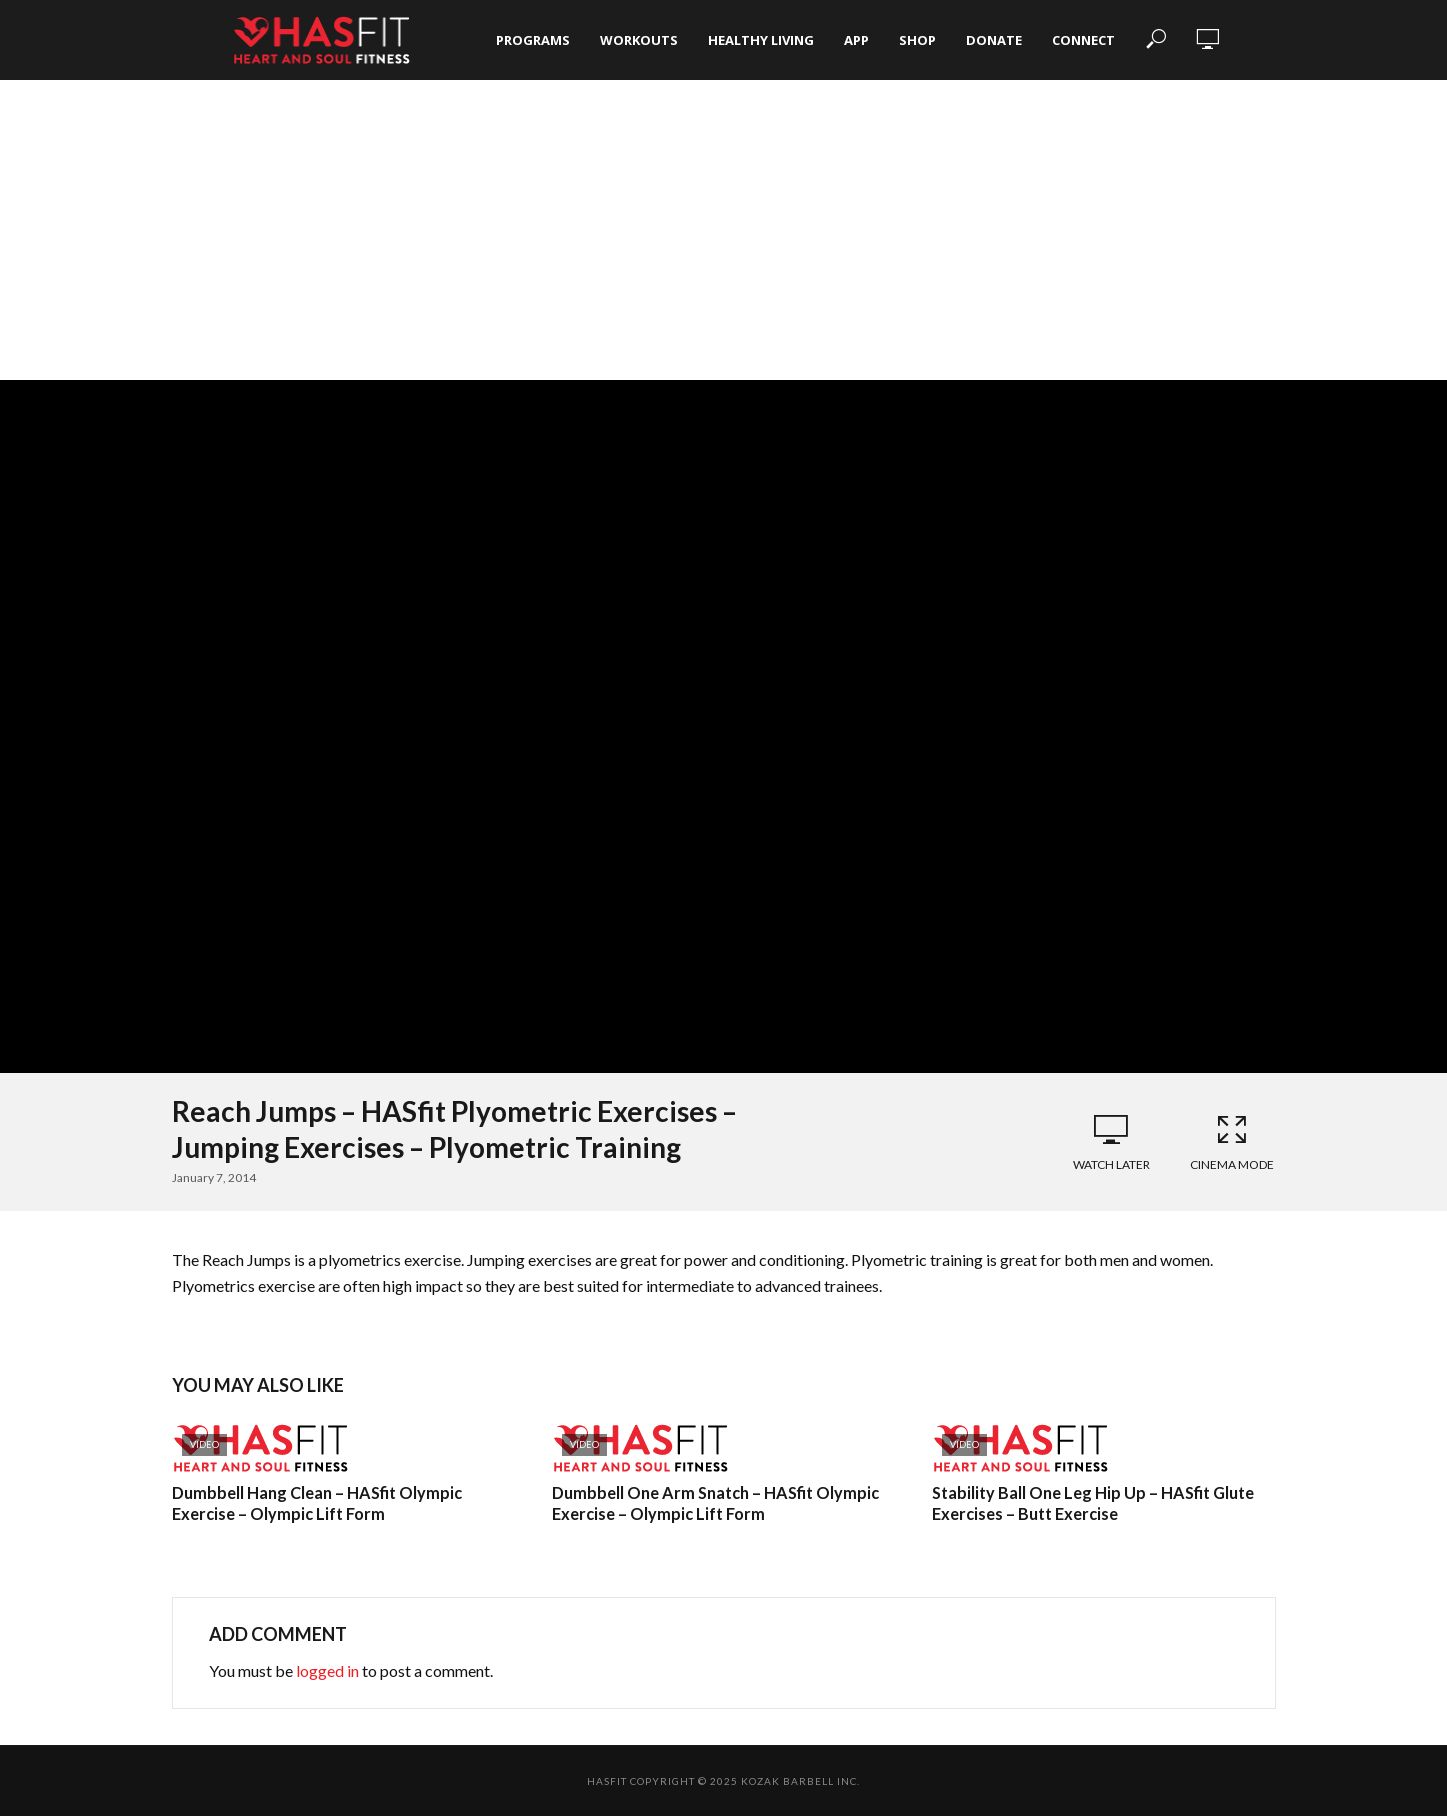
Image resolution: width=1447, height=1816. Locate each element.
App (856, 40)
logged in (327, 1670)
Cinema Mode (1232, 1142)
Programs (533, 40)
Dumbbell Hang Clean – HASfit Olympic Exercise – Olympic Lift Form (316, 1503)
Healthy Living (761, 40)
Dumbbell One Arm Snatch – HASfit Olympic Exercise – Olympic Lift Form (714, 1503)
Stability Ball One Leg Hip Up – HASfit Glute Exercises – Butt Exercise (1092, 1503)
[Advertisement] (724, 230)
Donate (994, 40)
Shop (917, 40)
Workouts (639, 40)
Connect (1083, 40)
